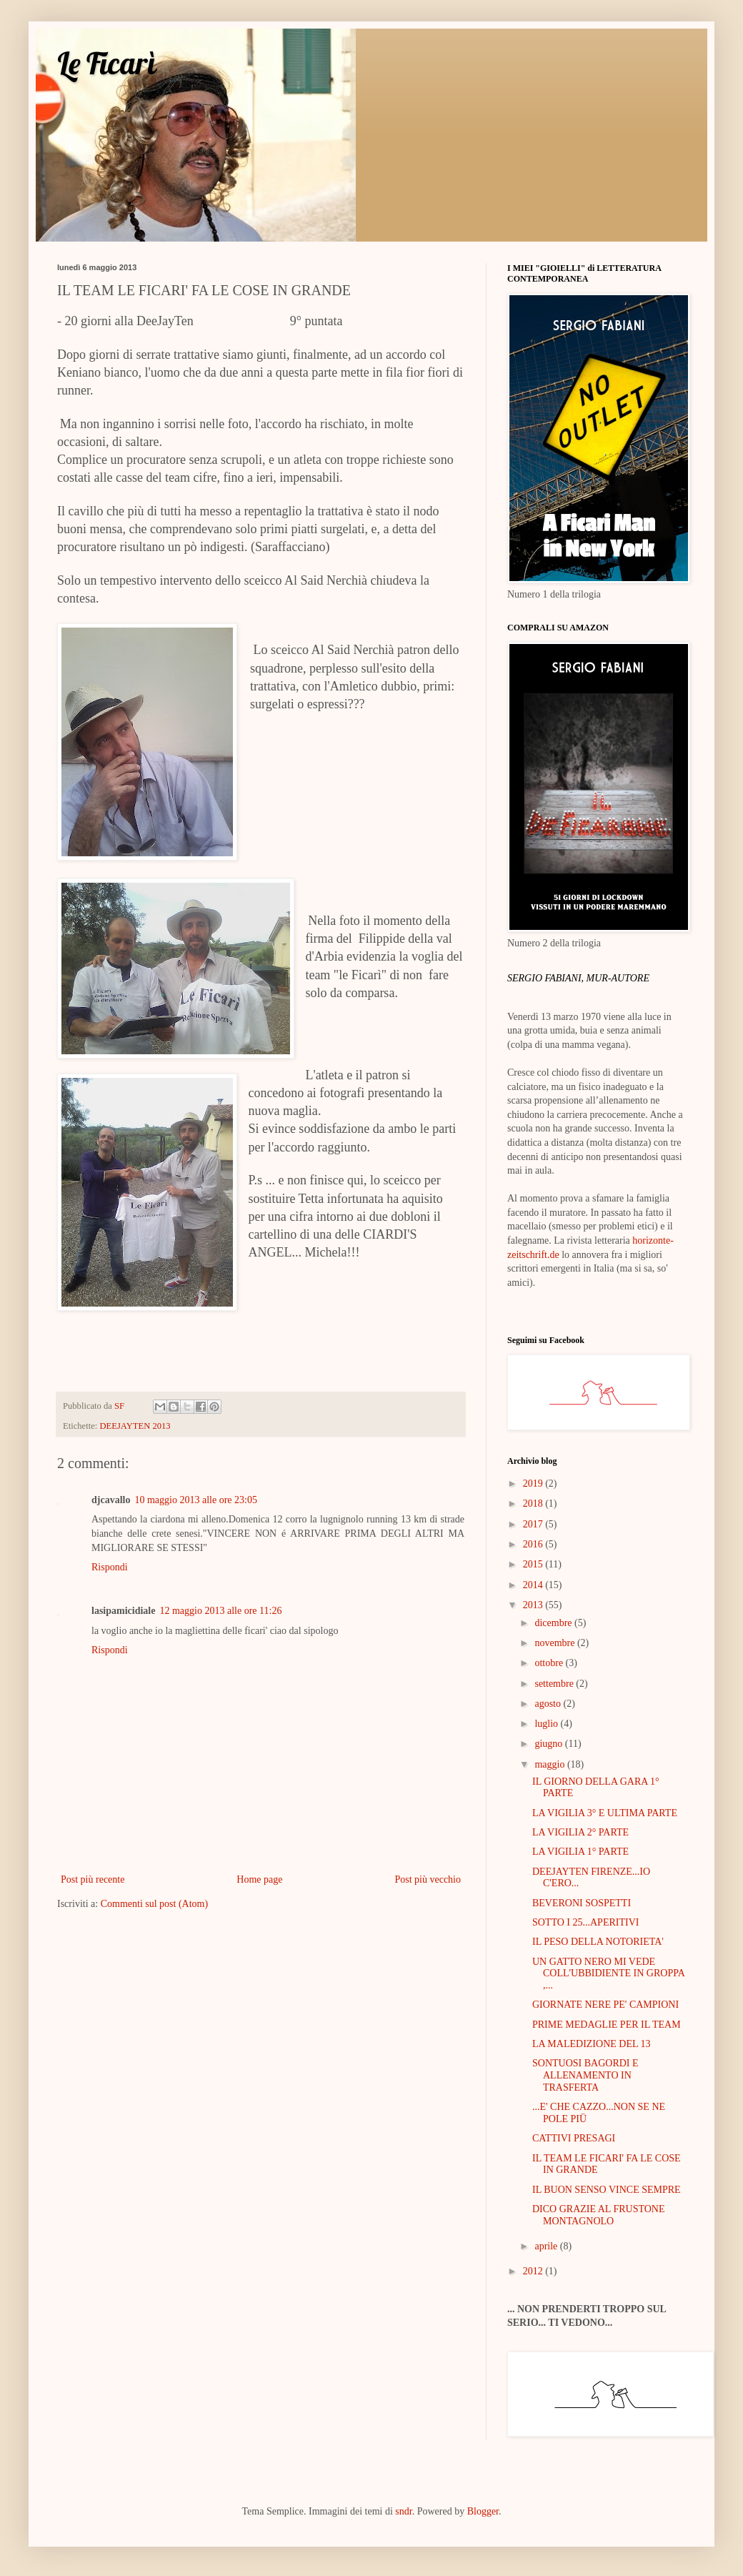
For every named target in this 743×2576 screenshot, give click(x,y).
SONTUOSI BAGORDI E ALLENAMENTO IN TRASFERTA (585, 2075)
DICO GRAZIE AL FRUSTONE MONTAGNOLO (598, 2215)
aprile (546, 2246)
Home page (259, 1879)
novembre (555, 1643)
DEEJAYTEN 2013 (134, 1426)
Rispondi (109, 1567)
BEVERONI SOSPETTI (581, 1903)
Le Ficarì (106, 63)
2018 (534, 1503)
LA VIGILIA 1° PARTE (580, 1851)
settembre (555, 1683)
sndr (403, 2511)
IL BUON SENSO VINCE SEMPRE (606, 2189)
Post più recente (92, 1879)
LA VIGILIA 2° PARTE (580, 1832)
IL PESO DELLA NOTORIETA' (598, 1941)
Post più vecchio (427, 1879)
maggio (550, 1764)
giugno (549, 1743)
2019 (534, 1483)
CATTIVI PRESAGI (573, 2138)
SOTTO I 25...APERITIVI (585, 1922)
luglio (547, 1723)
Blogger (483, 2511)
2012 (534, 2271)
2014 (534, 1585)
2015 (534, 1564)
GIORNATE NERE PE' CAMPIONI (605, 2004)
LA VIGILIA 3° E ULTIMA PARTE (604, 1813)
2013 (534, 1605)
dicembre (554, 1623)
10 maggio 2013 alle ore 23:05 (195, 1500)
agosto (548, 1703)
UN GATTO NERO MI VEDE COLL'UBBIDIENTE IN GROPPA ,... (608, 1973)
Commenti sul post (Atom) (155, 1903)
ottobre (549, 1663)
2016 (534, 1544)
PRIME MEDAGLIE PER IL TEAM (606, 2024)
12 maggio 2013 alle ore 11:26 (220, 1610)
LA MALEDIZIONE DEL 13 (591, 2043)
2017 (534, 1524)
